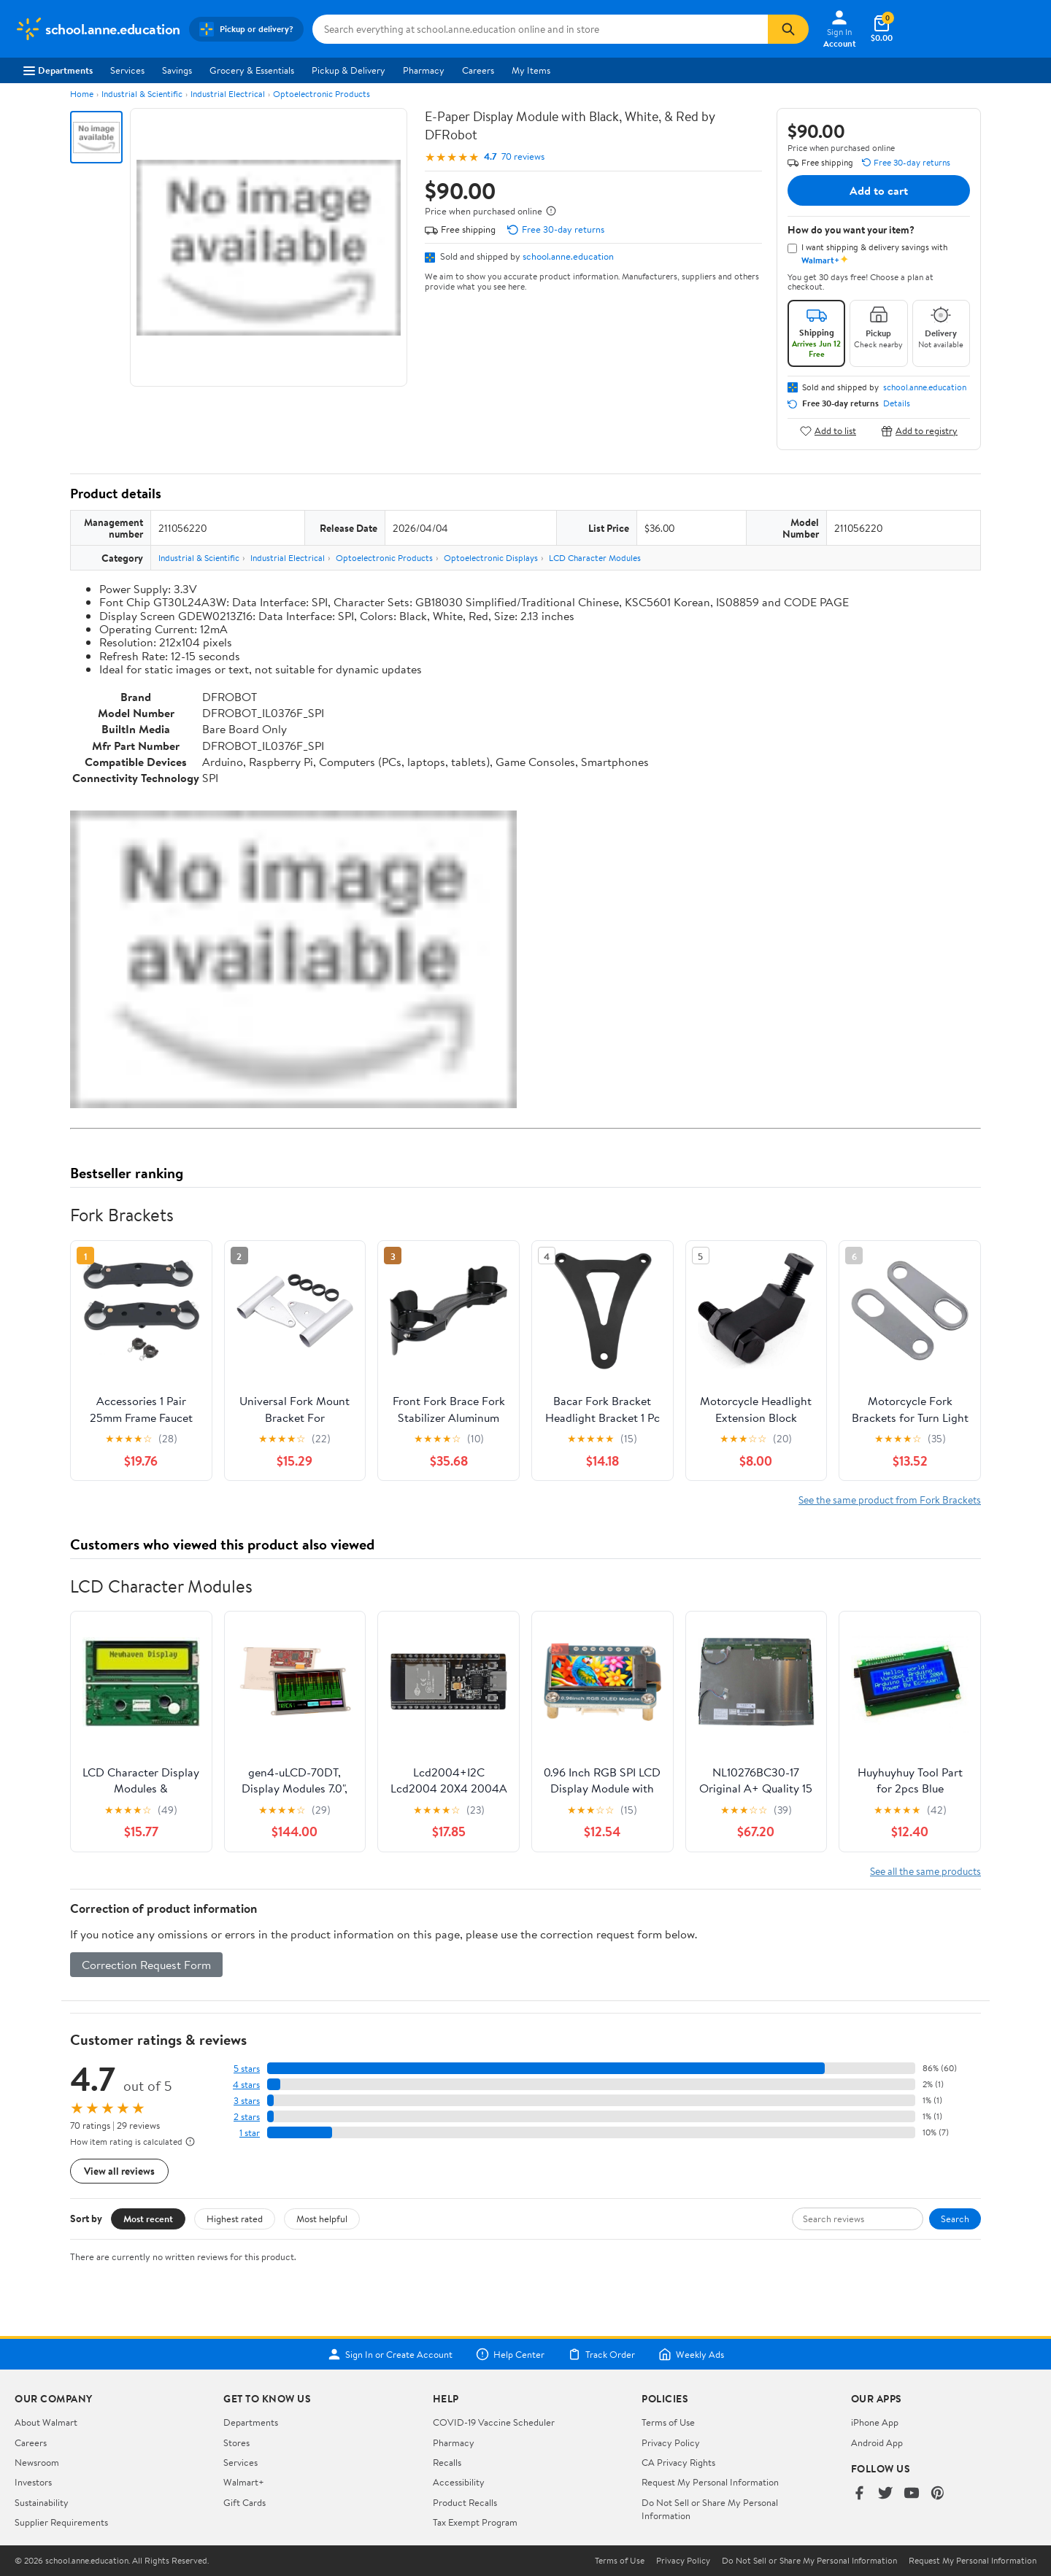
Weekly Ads (691, 2354)
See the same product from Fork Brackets (889, 1499)
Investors (33, 2481)
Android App (877, 2442)
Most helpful (321, 2218)
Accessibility (459, 2481)
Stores (236, 2442)
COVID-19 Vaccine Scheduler (494, 2422)
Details (896, 403)
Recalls (447, 2462)
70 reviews (522, 156)
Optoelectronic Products (321, 94)
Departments (58, 70)
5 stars (247, 2068)
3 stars (247, 2100)
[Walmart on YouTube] (912, 2494)
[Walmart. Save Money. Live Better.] (97, 29)
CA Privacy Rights (678, 2462)
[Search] (788, 29)
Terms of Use (668, 2422)
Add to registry (919, 431)
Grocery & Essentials (251, 70)
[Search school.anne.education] (540, 29)
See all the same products (925, 1871)
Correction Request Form (146, 1965)
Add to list (828, 431)
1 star (249, 2132)
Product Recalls (465, 2502)
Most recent (148, 2218)
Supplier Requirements (61, 2522)
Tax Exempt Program (475, 2522)
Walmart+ (243, 2481)
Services (127, 70)
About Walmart (46, 2422)
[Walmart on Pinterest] (938, 2494)
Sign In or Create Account (390, 2354)
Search (955, 2218)
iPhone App (874, 2422)
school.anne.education (568, 256)
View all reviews (119, 2171)
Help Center (510, 2354)
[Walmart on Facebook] (859, 2494)
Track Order (601, 2354)
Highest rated (235, 2218)
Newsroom (37, 2462)
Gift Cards (244, 2502)
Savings (177, 70)
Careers (478, 70)
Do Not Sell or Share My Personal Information (809, 2561)
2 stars (247, 2116)
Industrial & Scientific (141, 94)
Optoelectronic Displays (491, 558)
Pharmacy (423, 70)
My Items (531, 70)
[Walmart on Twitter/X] (885, 2494)
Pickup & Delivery (348, 70)
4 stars (246, 2084)
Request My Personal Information (710, 2481)
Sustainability (42, 2502)
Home (81, 94)
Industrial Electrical (227, 94)
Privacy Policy (671, 2442)
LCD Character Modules (595, 558)
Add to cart (879, 190)
